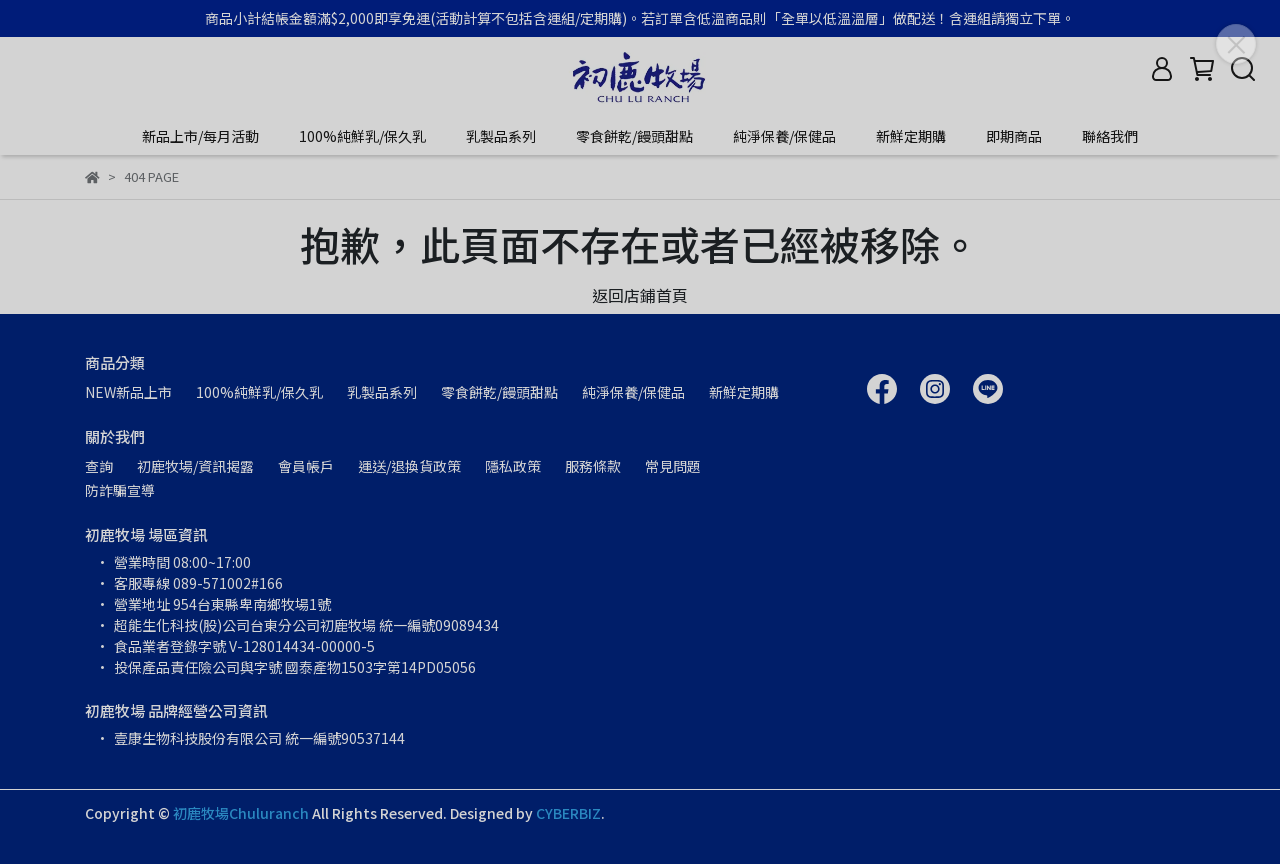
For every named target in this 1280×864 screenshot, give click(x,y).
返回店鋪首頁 (640, 295)
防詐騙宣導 (120, 490)
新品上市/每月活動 (200, 136)
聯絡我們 (1110, 136)
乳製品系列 (501, 136)
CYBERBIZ (568, 813)
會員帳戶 (306, 466)
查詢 (99, 466)
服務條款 (593, 466)
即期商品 (1014, 136)
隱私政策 (513, 466)
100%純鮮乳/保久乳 (362, 136)
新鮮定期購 (911, 136)
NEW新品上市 (128, 392)
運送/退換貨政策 (409, 466)
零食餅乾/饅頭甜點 (634, 136)
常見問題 (673, 466)
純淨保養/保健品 (784, 136)
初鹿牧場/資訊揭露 (195, 466)
